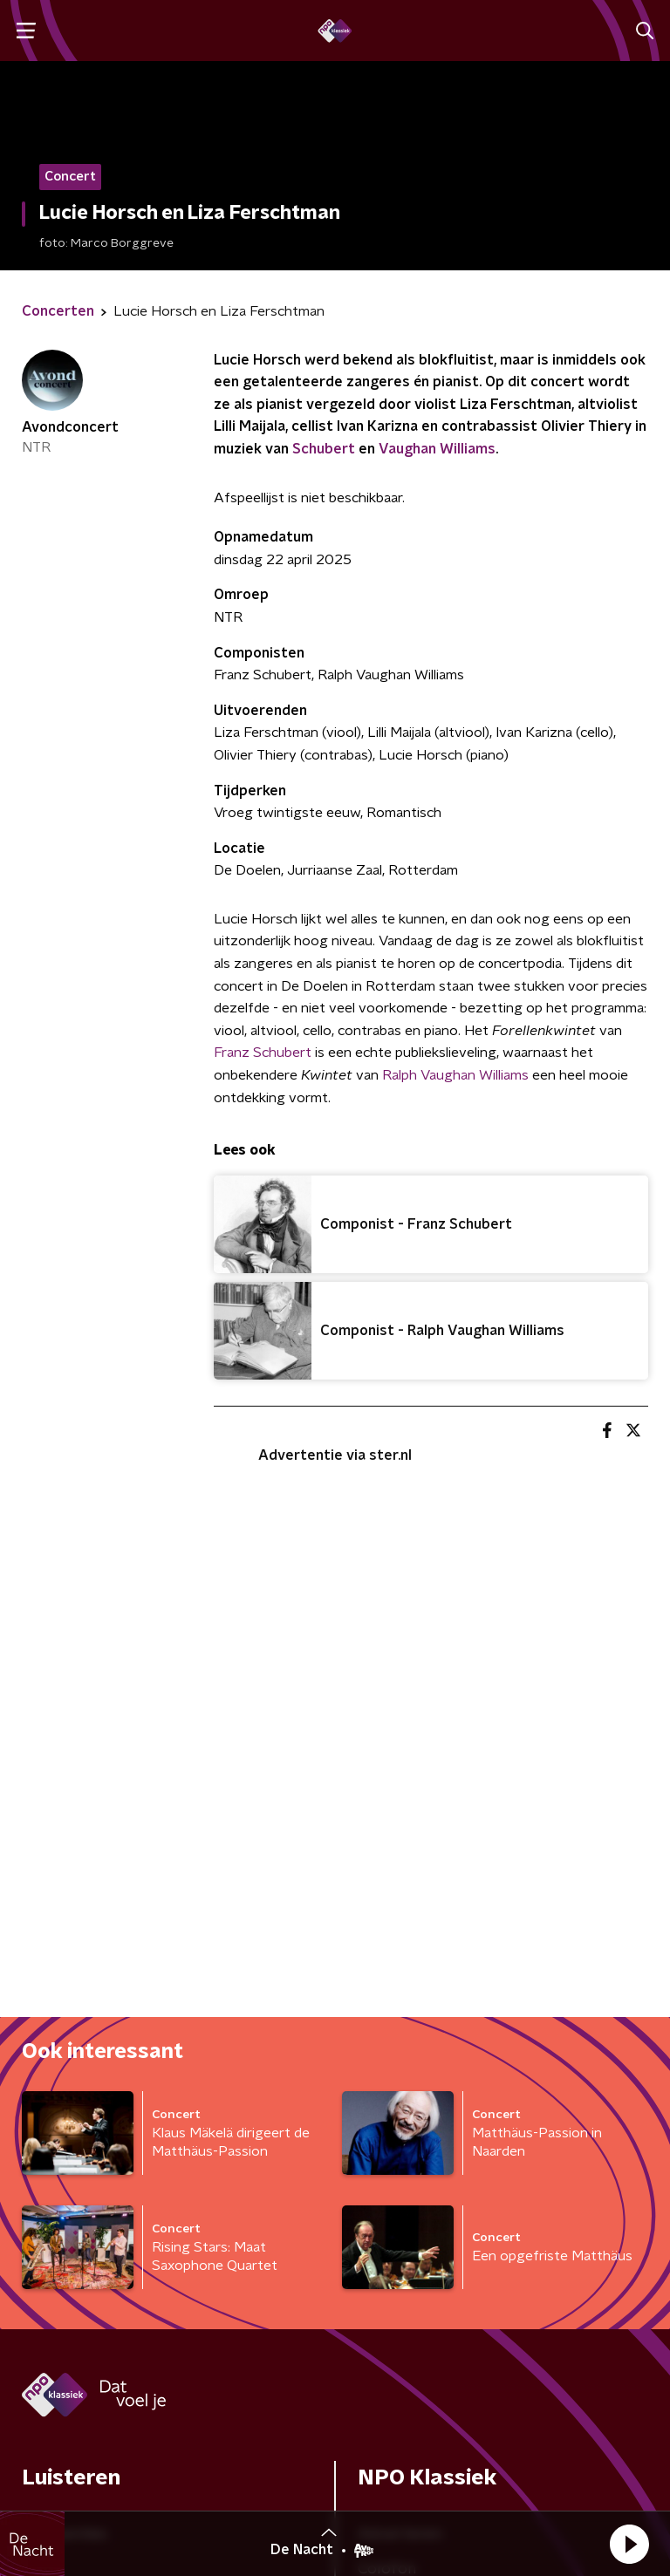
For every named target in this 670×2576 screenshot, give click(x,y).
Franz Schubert (262, 1053)
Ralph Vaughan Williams (455, 1075)
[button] (629, 2544)
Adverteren (400, 2011)
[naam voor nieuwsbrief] (109, 2286)
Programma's (70, 2115)
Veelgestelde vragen (433, 2115)
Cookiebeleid (565, 2457)
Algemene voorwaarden (109, 2441)
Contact (387, 2081)
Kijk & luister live (79, 2081)
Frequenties (64, 2011)
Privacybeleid (71, 2472)
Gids (36, 2046)
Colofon (387, 2046)
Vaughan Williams (437, 449)
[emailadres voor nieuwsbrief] (431, 2286)
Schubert (323, 449)
